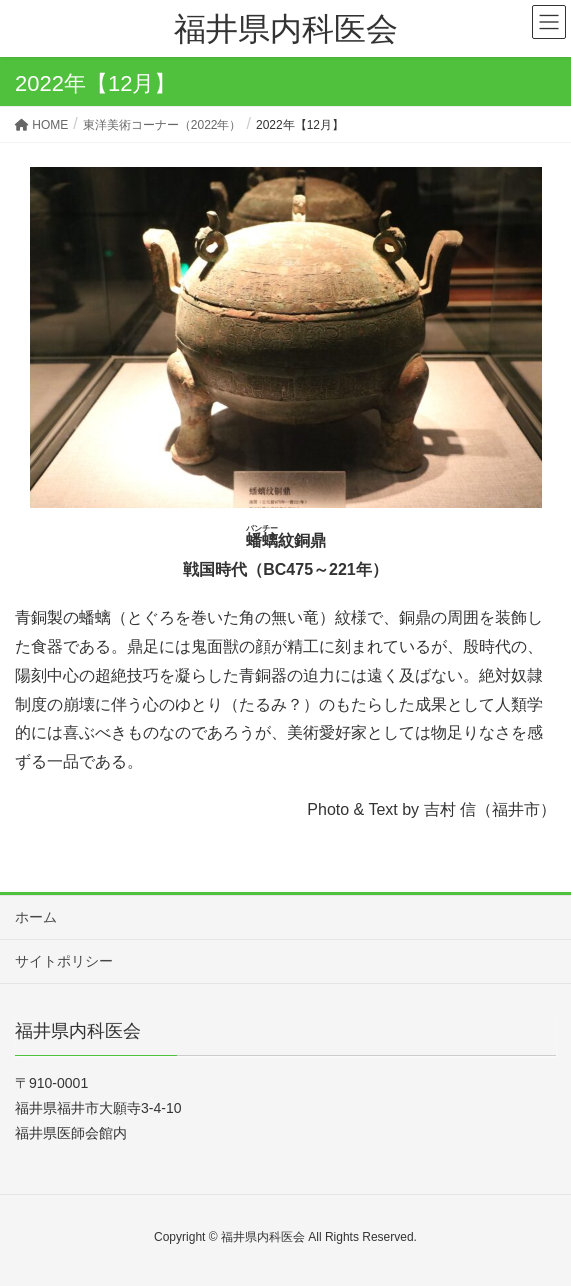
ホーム (36, 917)
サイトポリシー (64, 961)
